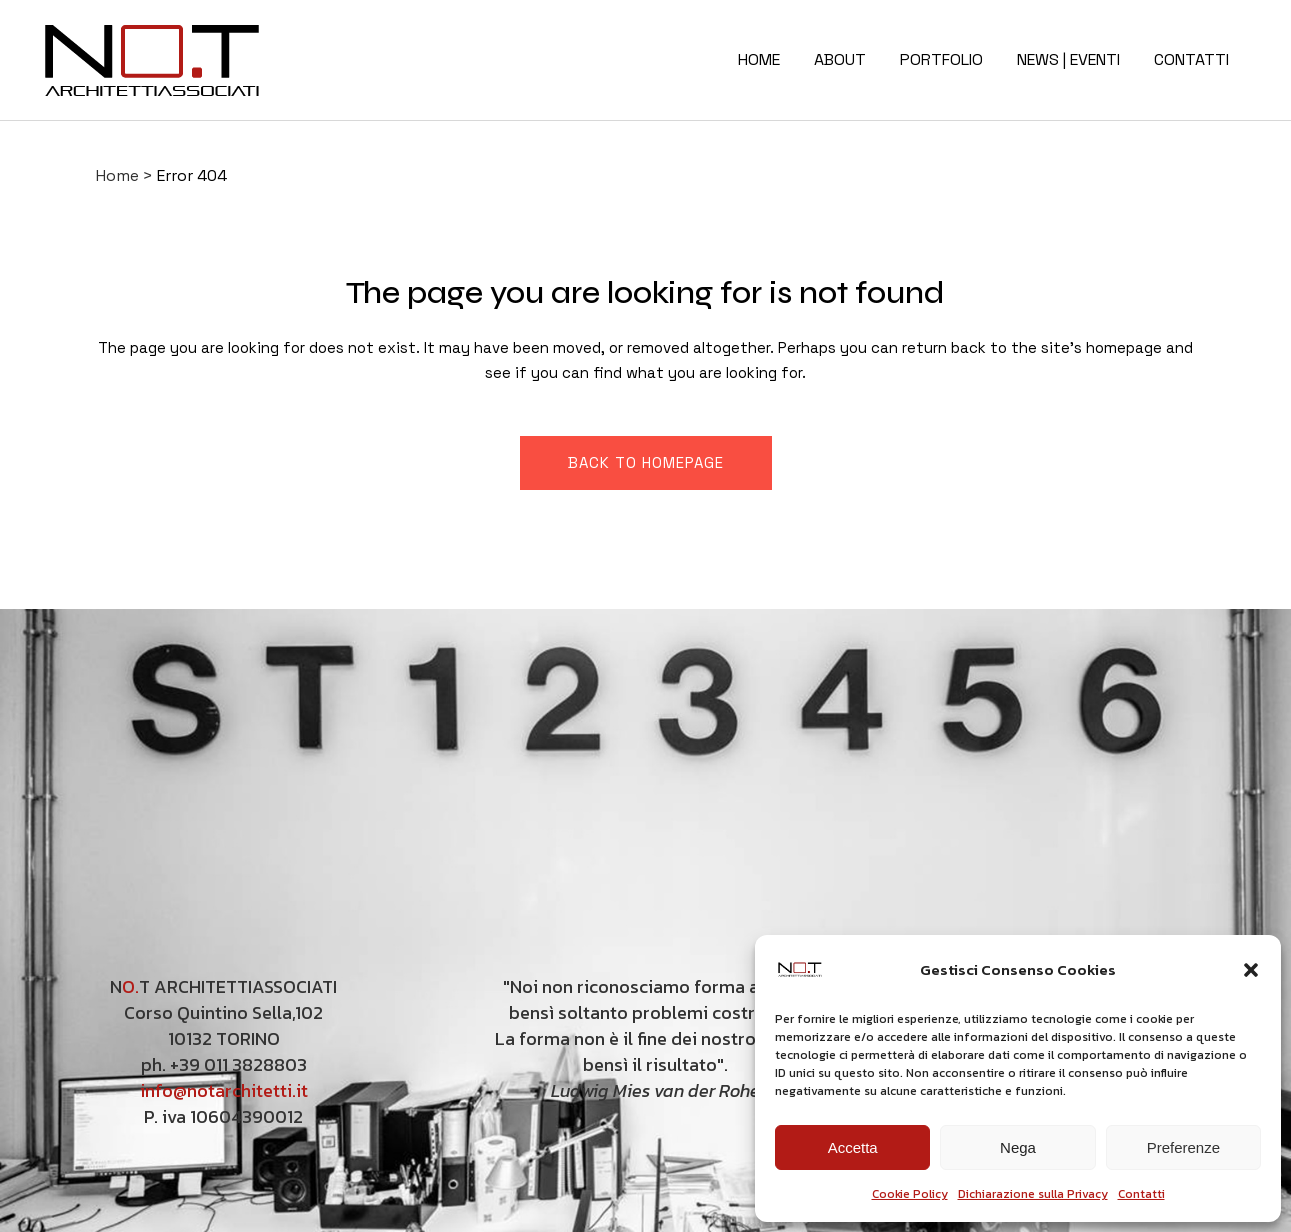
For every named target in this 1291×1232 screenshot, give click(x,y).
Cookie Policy (910, 1194)
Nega (1018, 1147)
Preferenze (1183, 1147)
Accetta (853, 1147)
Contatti (1141, 1194)
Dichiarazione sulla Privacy (1033, 1194)
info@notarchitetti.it (224, 1090)
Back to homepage (646, 462)
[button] (1251, 970)
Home (117, 175)
